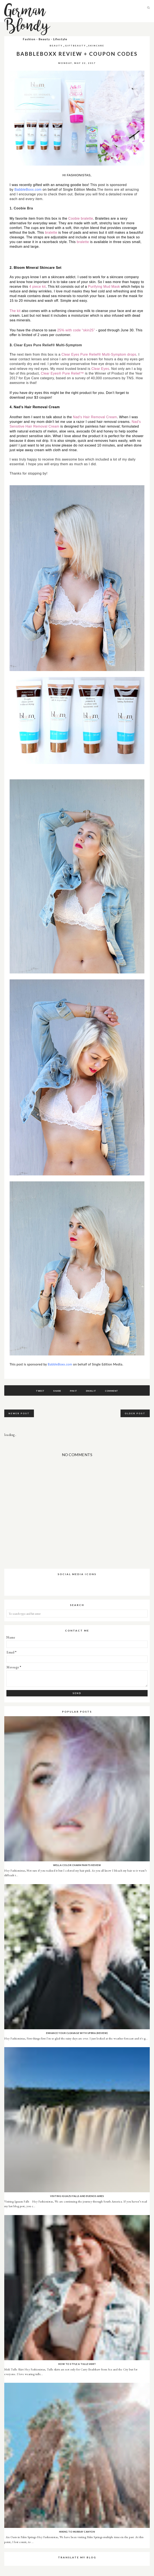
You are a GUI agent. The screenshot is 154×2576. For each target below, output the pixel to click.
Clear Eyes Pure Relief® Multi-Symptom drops (98, 354)
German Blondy (27, 19)
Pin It (73, 1391)
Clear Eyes (100, 369)
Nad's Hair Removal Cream (95, 417)
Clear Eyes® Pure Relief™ (62, 373)
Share (57, 1391)
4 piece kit (37, 286)
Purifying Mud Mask (104, 286)
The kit (16, 311)
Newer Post (19, 1413)
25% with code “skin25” (76, 330)
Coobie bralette (80, 218)
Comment (112, 1391)
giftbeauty (75, 45)
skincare (96, 45)
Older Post (135, 1413)
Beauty (56, 45)
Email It (91, 1391)
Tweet (39, 1391)
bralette (51, 232)
